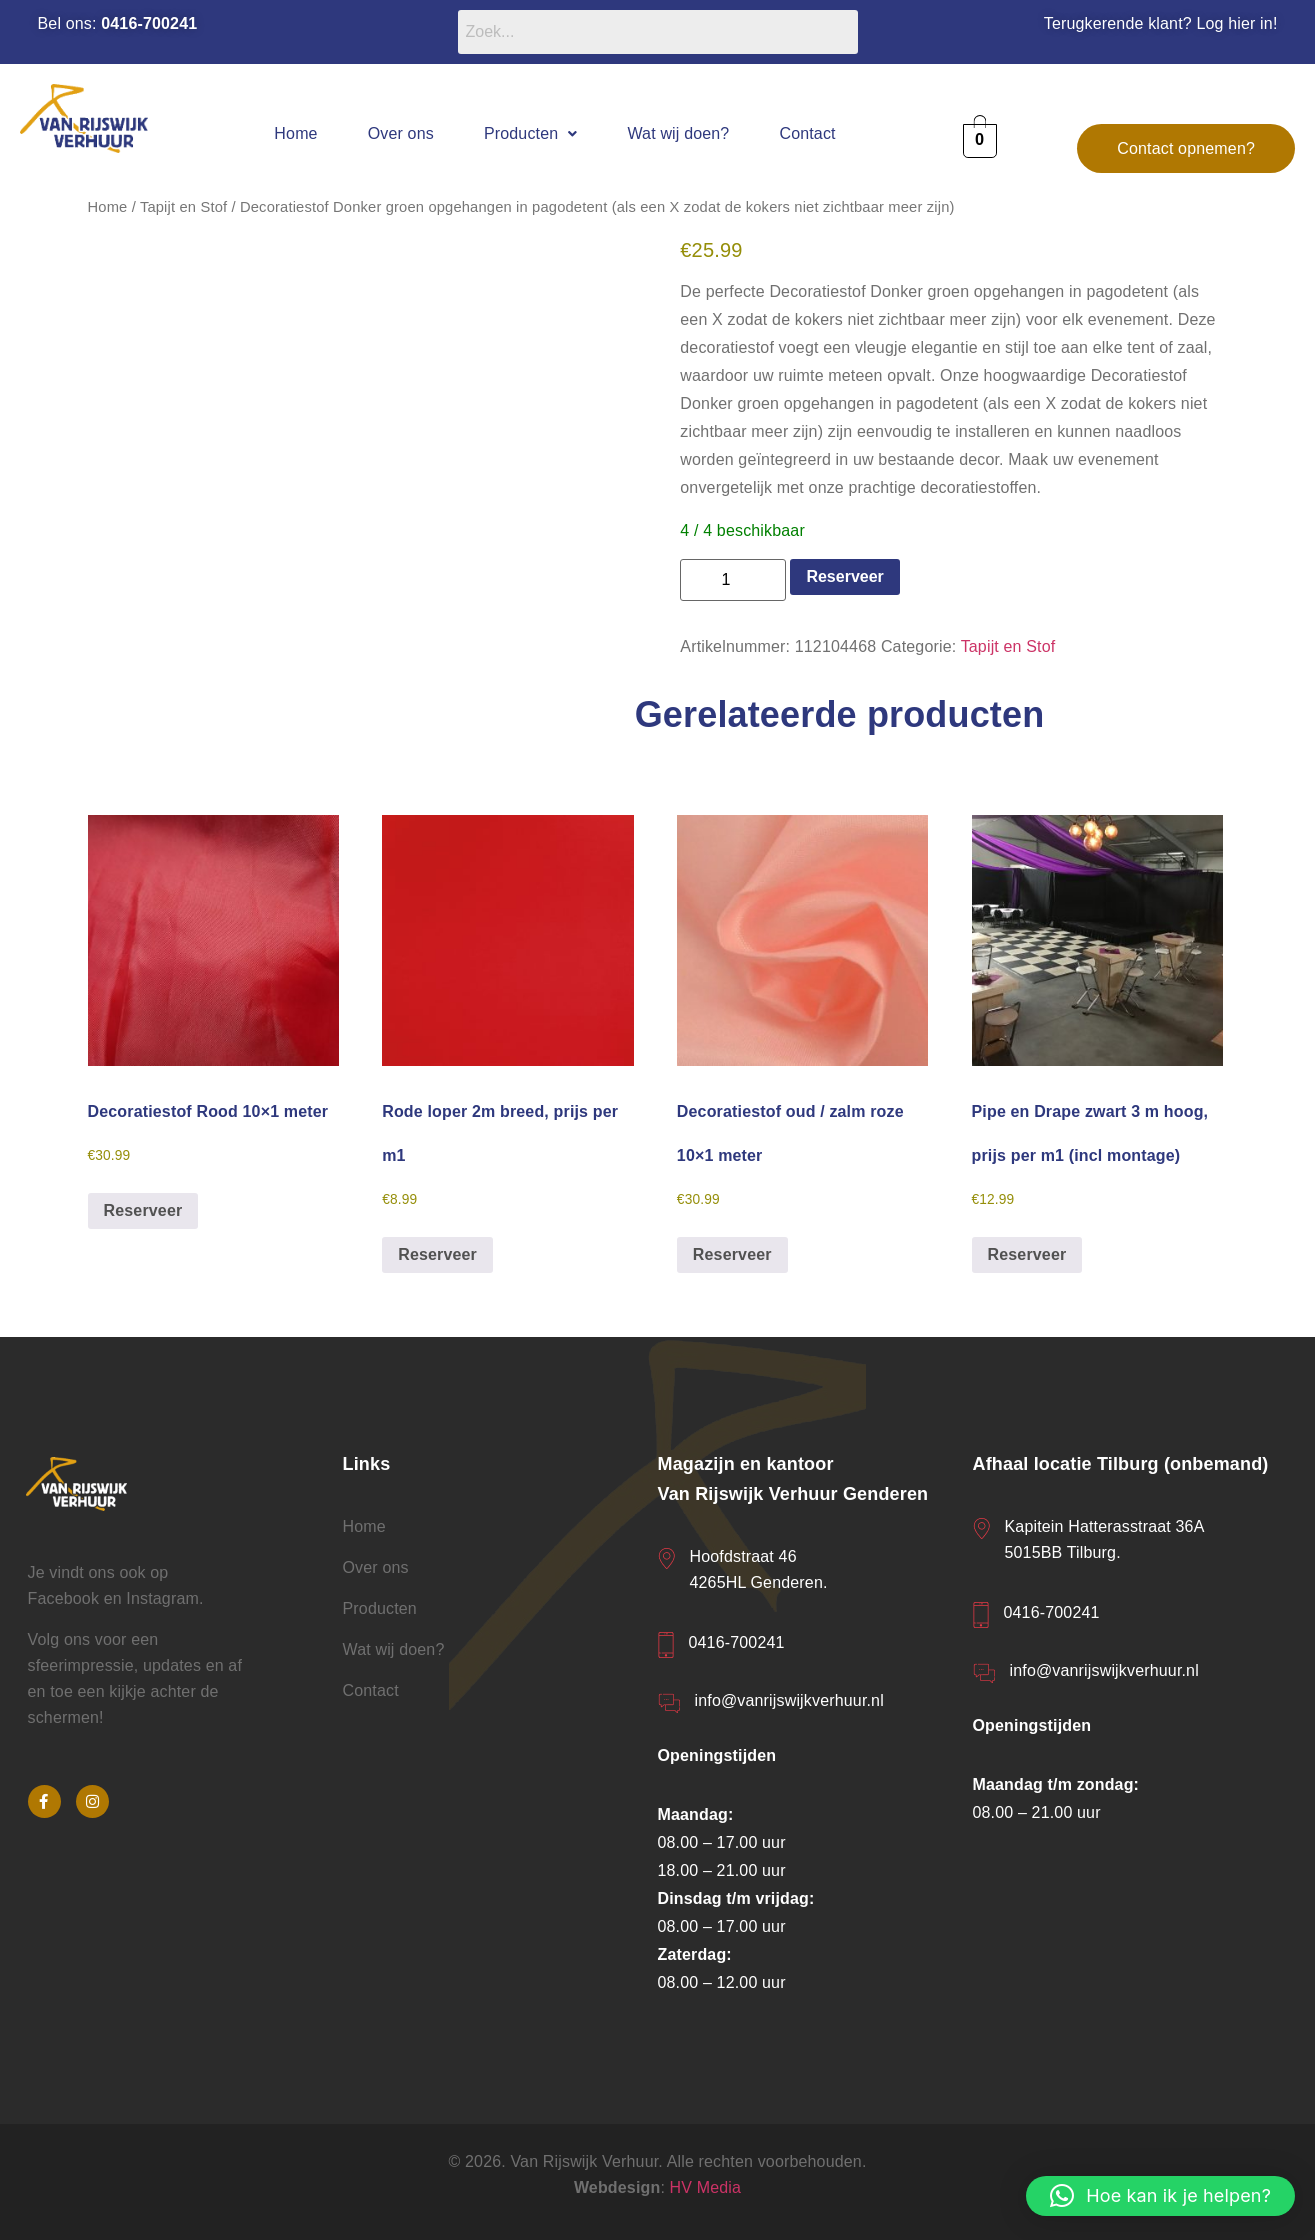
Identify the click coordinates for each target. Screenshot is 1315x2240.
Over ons (401, 133)
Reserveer (844, 576)
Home (295, 133)
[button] (531, 133)
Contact (807, 133)
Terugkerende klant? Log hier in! (1161, 23)
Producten (531, 133)
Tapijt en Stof (183, 207)
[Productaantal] (733, 580)
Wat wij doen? (678, 133)
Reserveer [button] (143, 1210)
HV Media (706, 2187)
